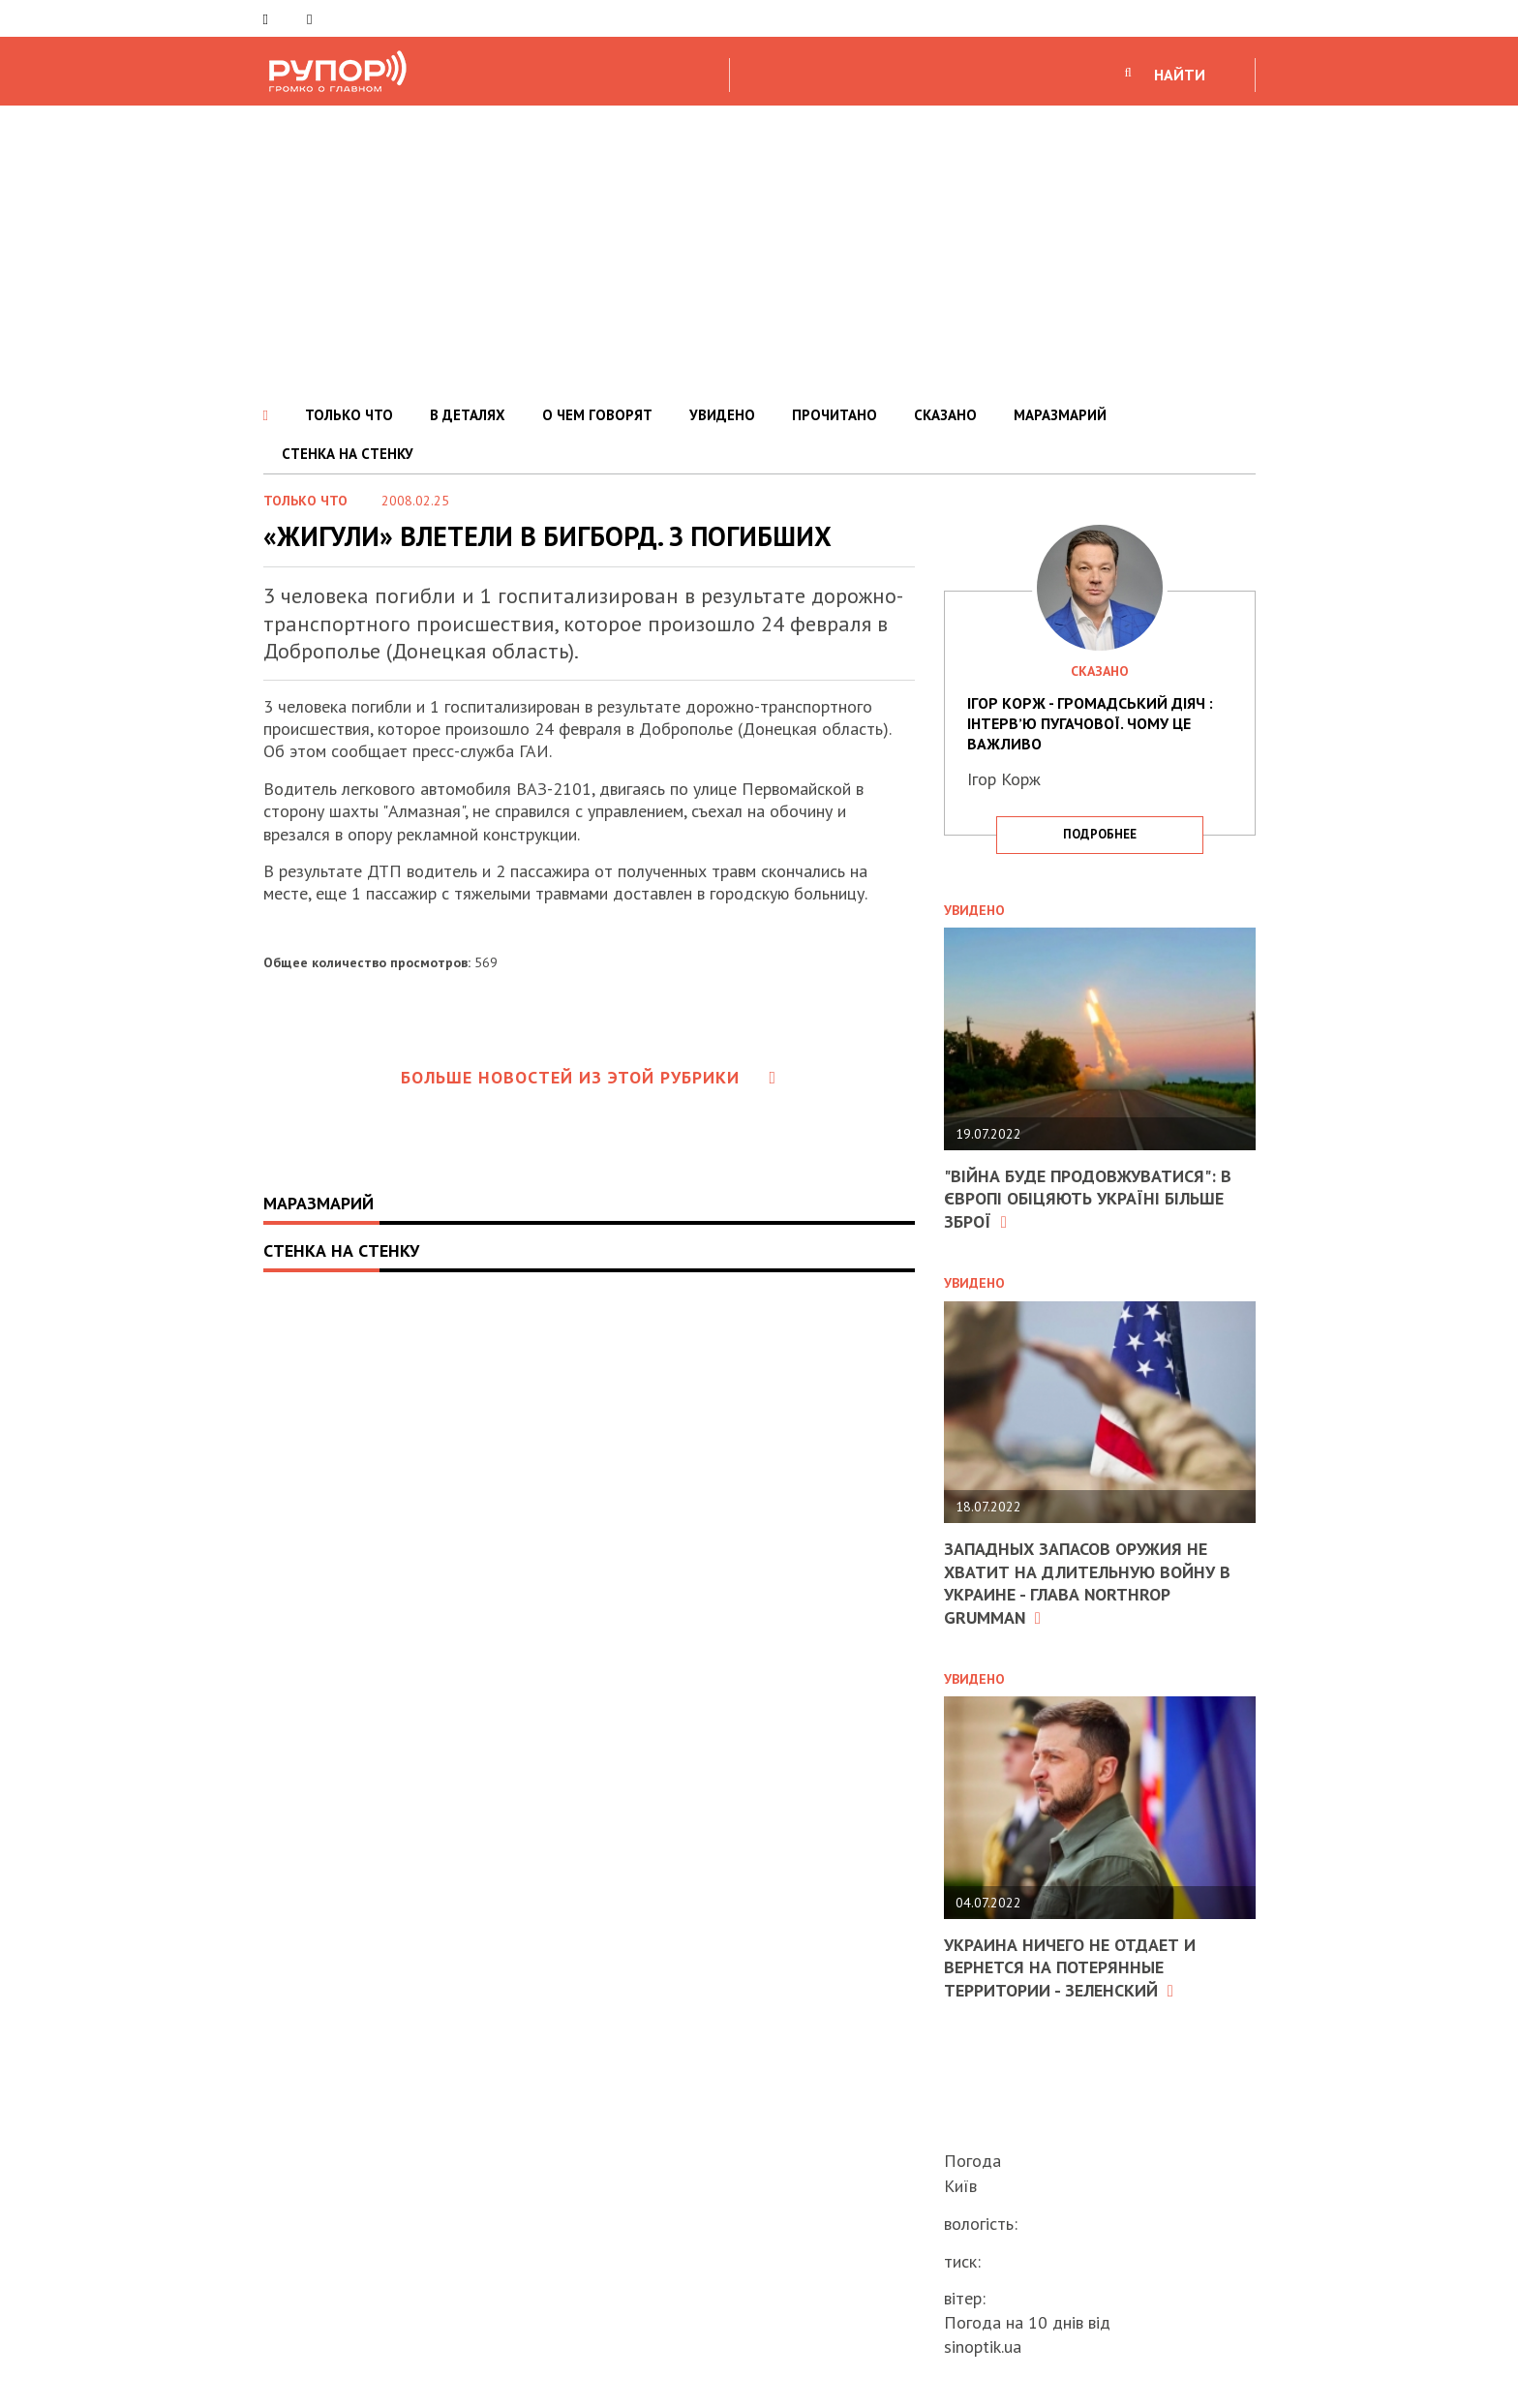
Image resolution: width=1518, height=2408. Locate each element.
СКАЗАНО (945, 415)
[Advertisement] (759, 250)
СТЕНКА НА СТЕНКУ (347, 453)
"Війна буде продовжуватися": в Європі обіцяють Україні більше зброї (1087, 1199)
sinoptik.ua (982, 2346)
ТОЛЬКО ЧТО (349, 415)
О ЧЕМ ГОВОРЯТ (597, 415)
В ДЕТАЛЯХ (467, 415)
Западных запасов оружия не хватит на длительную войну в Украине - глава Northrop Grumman (1087, 1583)
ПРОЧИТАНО (834, 415)
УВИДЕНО (722, 415)
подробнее (1100, 834)
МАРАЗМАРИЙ (1060, 415)
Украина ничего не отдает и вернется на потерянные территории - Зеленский (1070, 1967)
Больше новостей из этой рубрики (588, 1077)
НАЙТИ (1179, 74)
